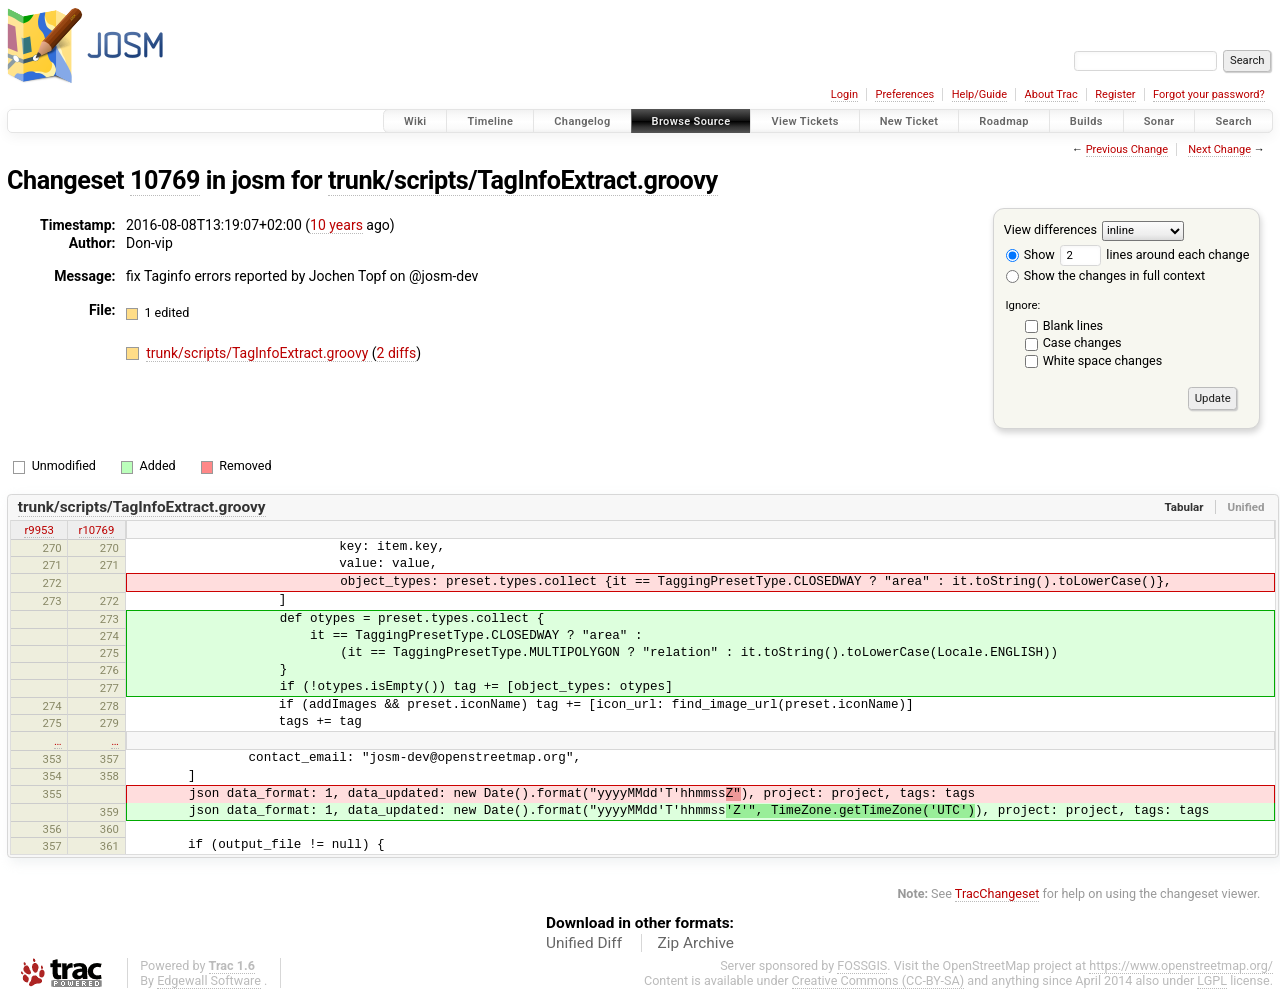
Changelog (582, 121)
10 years (336, 225)
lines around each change (1154, 254)
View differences (1050, 229)
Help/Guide (979, 94)
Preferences (904, 94)
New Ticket (909, 121)
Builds (1086, 121)
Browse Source (691, 121)
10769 (165, 180)
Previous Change (1127, 149)
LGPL (1212, 980)
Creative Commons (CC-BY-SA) (878, 980)
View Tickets (804, 121)
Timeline (490, 121)
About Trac (1051, 94)
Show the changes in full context (1105, 275)
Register (1115, 94)
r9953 (38, 530)
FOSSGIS (862, 965)
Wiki (415, 121)
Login (844, 94)
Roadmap (1004, 121)
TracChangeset (997, 893)
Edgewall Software (209, 980)
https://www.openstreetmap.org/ (1181, 965)
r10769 (97, 530)
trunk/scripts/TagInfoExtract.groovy (523, 180)
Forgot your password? (1209, 94)
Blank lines (1073, 325)
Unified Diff (584, 943)
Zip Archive (696, 943)
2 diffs (397, 353)
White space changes (1103, 360)
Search (1233, 121)
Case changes (1082, 342)
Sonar (1159, 121)
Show (1030, 254)
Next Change (1219, 149)
